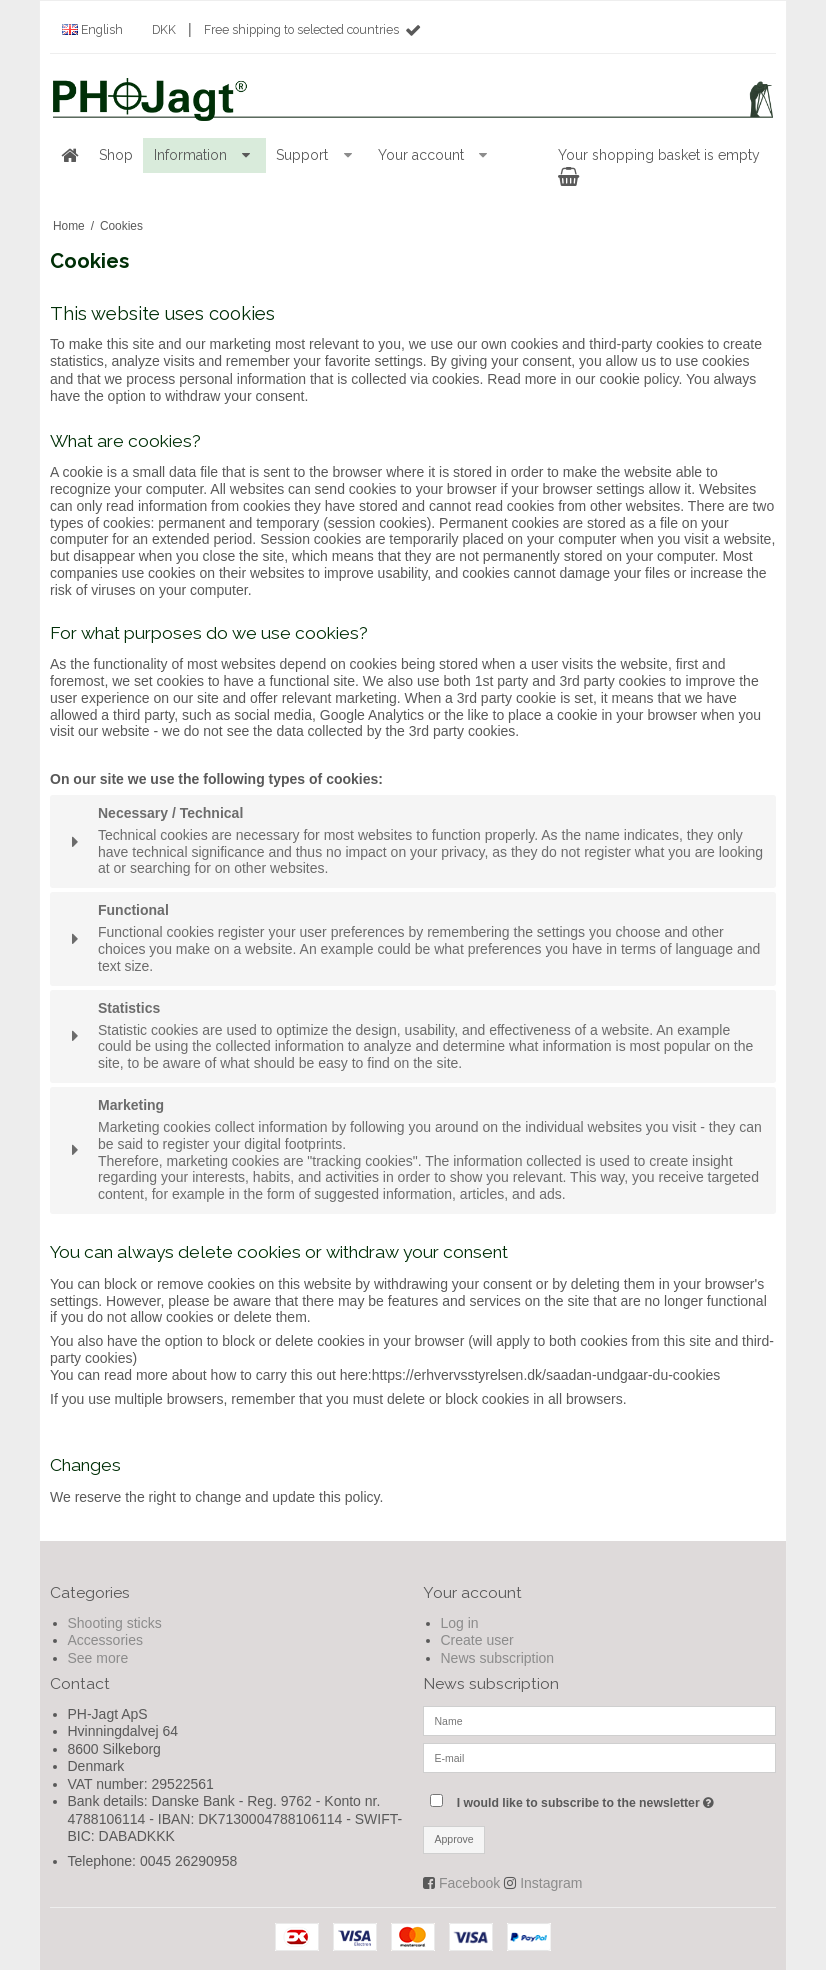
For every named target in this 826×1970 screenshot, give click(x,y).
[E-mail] (599, 1757)
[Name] (599, 1720)
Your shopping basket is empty (659, 165)
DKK (164, 29)
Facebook (469, 1883)
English (92, 29)
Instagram (551, 1883)
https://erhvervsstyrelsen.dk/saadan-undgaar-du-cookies (546, 1375)
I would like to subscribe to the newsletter (616, 1798)
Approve (454, 1839)
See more (98, 1658)
